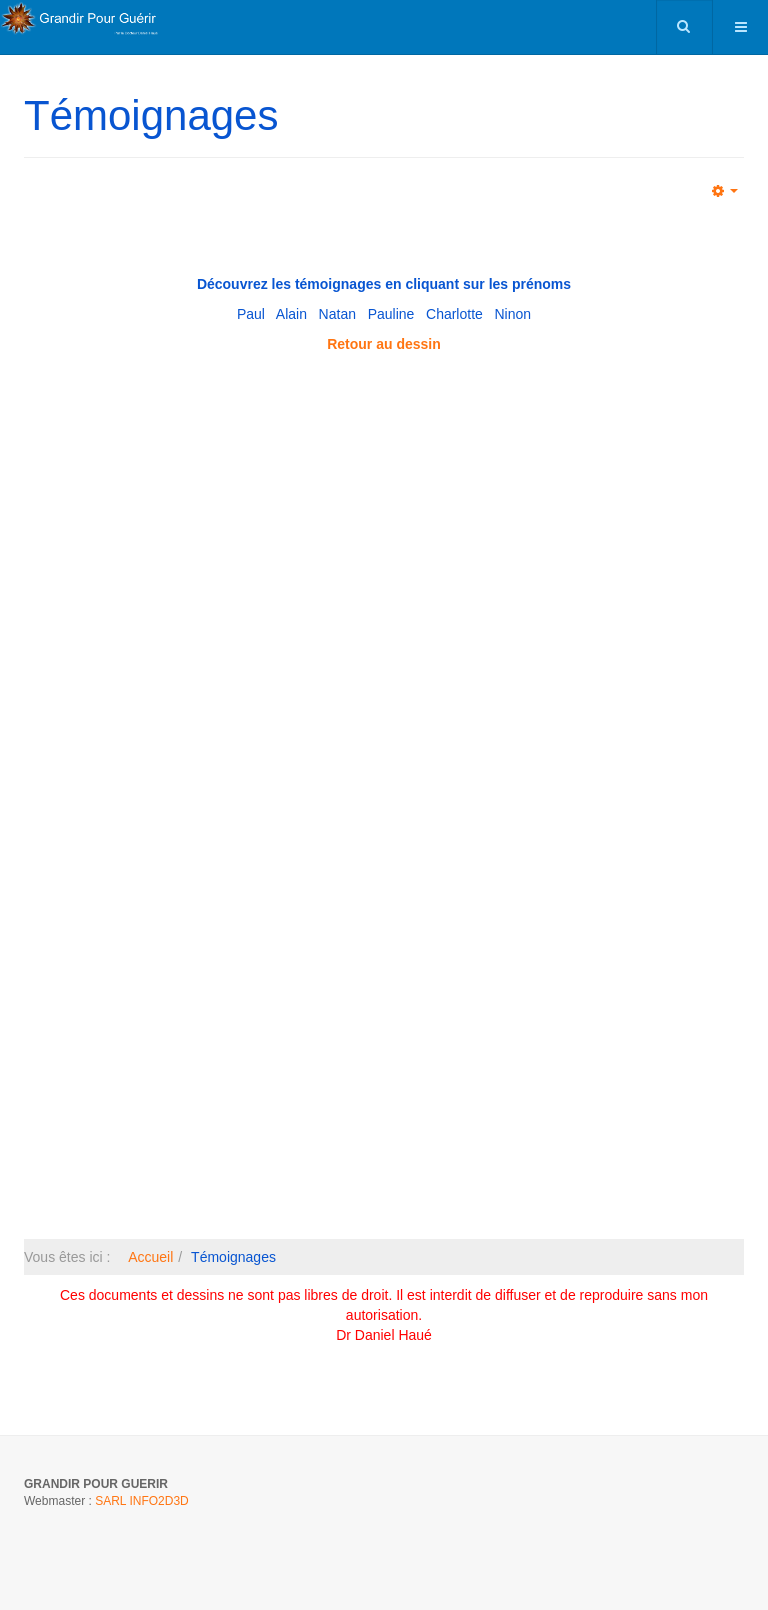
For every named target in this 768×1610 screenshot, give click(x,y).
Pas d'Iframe (384, 794)
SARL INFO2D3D (142, 1501)
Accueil (150, 1257)
